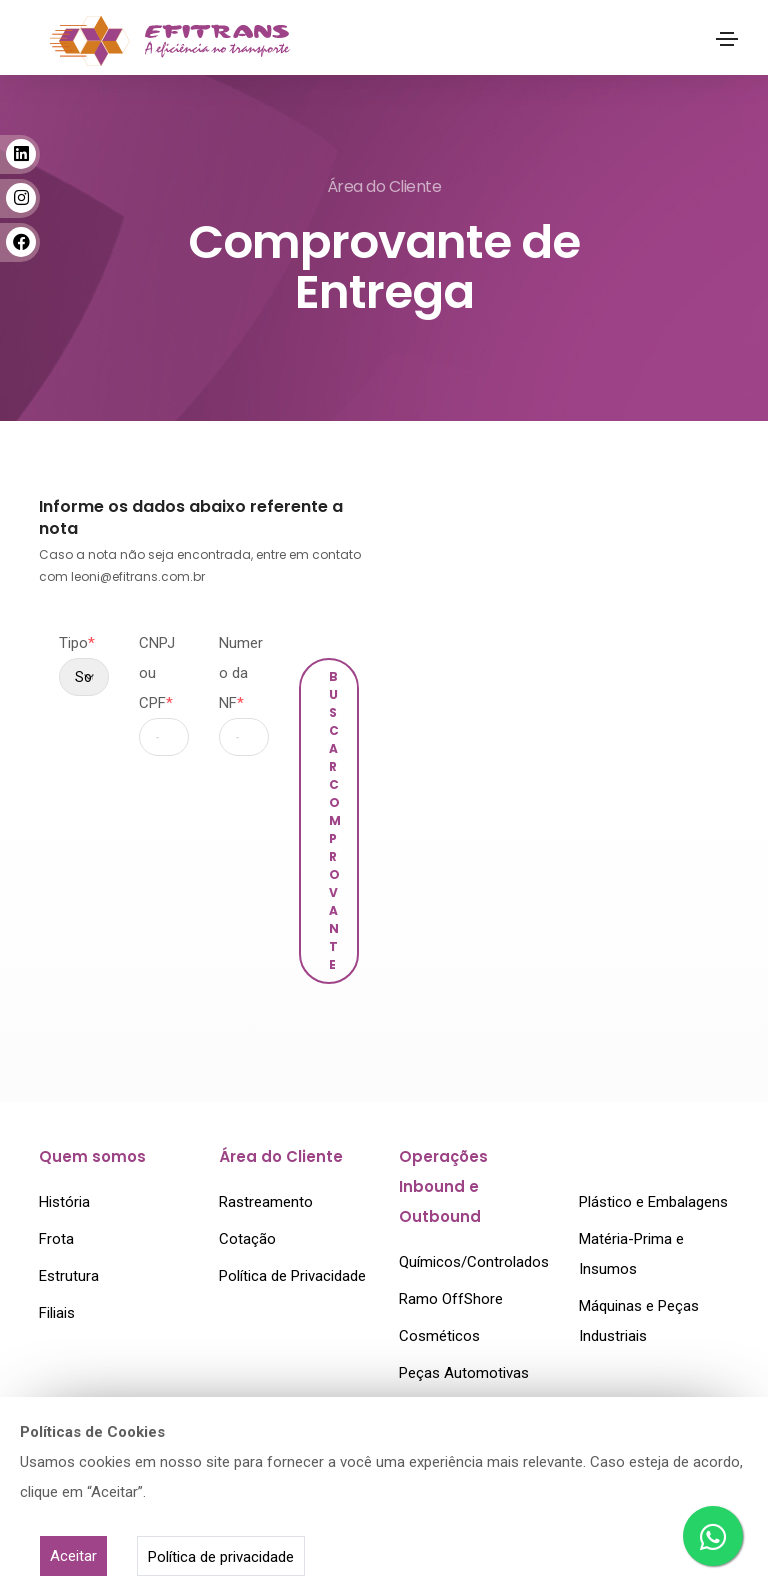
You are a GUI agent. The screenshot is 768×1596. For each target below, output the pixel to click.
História (64, 1199)
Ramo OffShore (451, 1296)
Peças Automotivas (464, 1370)
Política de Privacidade (292, 1273)
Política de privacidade (221, 1557)
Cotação (247, 1236)
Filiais (57, 1310)
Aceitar (73, 1556)
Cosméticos (439, 1333)
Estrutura (69, 1273)
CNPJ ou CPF (157, 673)
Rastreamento (266, 1199)
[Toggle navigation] (727, 39)
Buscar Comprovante (335, 820)
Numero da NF (241, 673)
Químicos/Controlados (474, 1259)
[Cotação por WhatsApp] (713, 1536)
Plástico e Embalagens (653, 1199)
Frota (56, 1236)
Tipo (77, 643)
